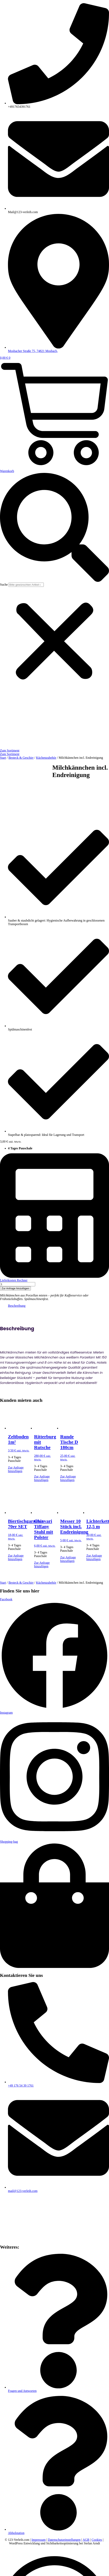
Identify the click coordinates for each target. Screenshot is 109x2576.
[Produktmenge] (17, 1250)
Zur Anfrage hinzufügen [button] (16, 1435)
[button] (54, 528)
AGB (86, 2505)
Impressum (38, 2505)
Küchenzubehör (46, 757)
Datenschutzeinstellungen (64, 2505)
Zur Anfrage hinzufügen (15, 1254)
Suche (4, 584)
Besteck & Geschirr (21, 757)
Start (3, 757)
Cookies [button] (96, 2505)
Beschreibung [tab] (16, 1271)
